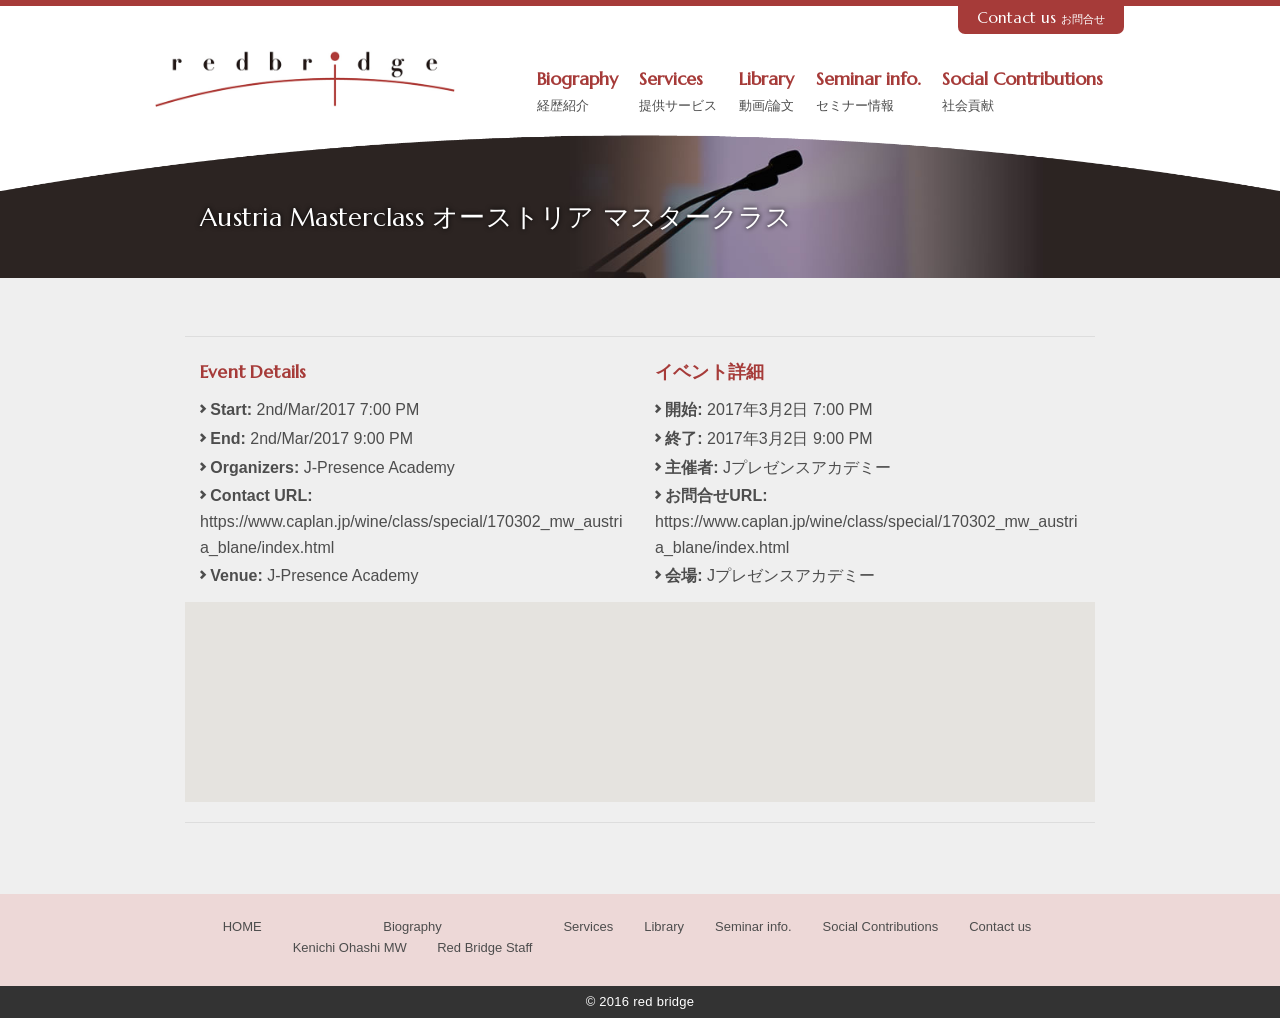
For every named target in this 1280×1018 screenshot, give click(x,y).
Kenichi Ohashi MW (350, 947)
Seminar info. (868, 93)
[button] (640, 683)
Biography (577, 93)
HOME (242, 926)
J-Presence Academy (342, 575)
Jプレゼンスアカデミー (791, 575)
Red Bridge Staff (484, 947)
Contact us (1041, 17)
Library (767, 93)
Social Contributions (1022, 93)
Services (678, 93)
